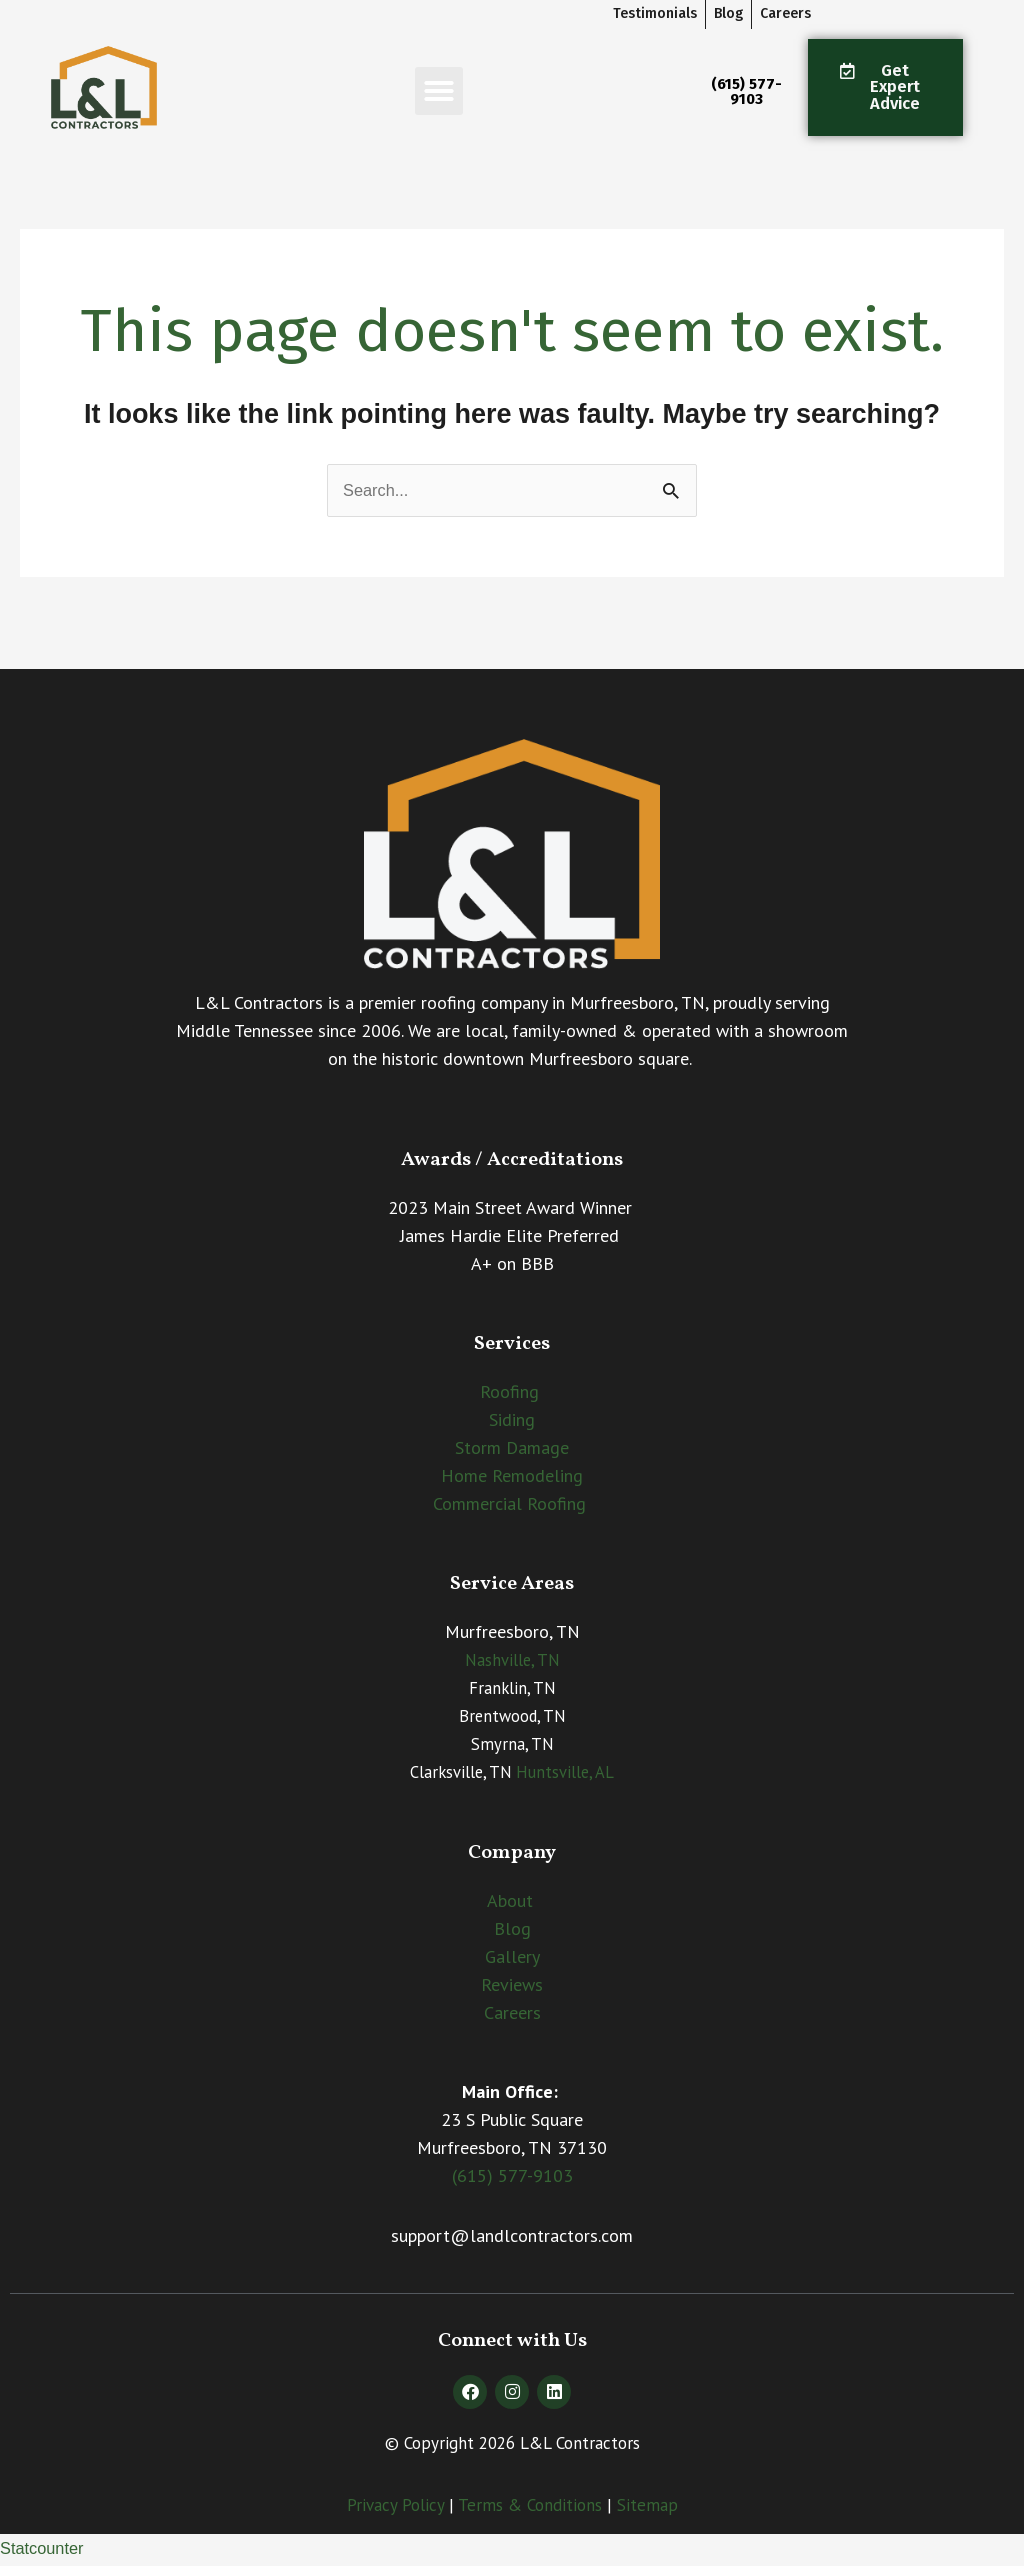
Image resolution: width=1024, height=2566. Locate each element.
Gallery (512, 1958)
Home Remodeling (512, 1478)
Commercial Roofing (509, 1506)
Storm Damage (512, 1450)
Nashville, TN (512, 1663)
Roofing (509, 1394)
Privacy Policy (395, 2507)
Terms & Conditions (530, 2507)
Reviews (512, 1986)
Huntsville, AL (565, 1775)
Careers (512, 2014)
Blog (512, 1930)
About (510, 1902)
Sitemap (647, 2507)
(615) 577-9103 (512, 2178)
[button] (439, 91)
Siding (512, 1422)
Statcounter (46, 2551)
